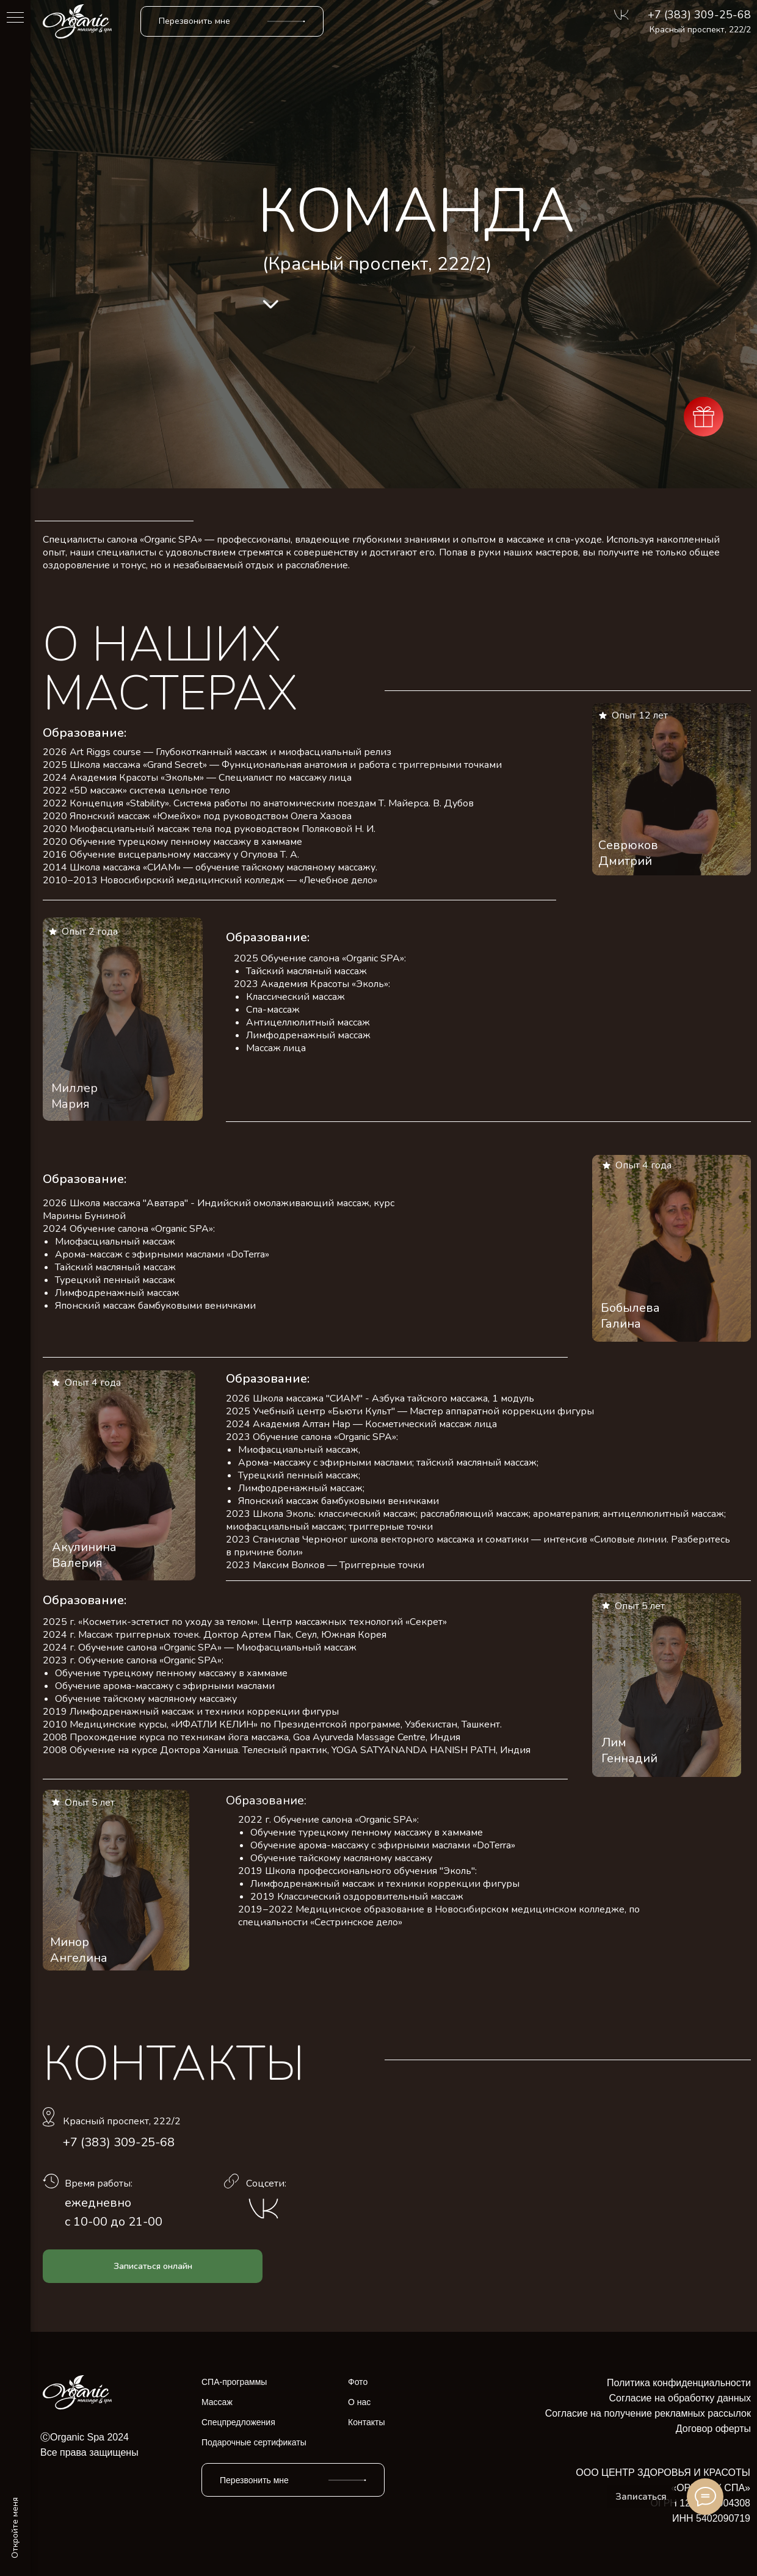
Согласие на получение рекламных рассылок (648, 2413)
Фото (358, 2382)
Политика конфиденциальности (679, 2383)
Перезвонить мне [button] (194, 21)
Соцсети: (266, 2183)
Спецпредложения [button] (238, 2422)
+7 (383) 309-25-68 (699, 14)
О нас (359, 2402)
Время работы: (98, 2183)
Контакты (366, 2422)
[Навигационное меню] (15, 18)
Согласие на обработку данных (680, 2398)
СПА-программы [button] (234, 2382)
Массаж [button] (217, 2402)
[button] (286, 21)
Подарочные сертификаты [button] (253, 2442)
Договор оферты (713, 2428)
